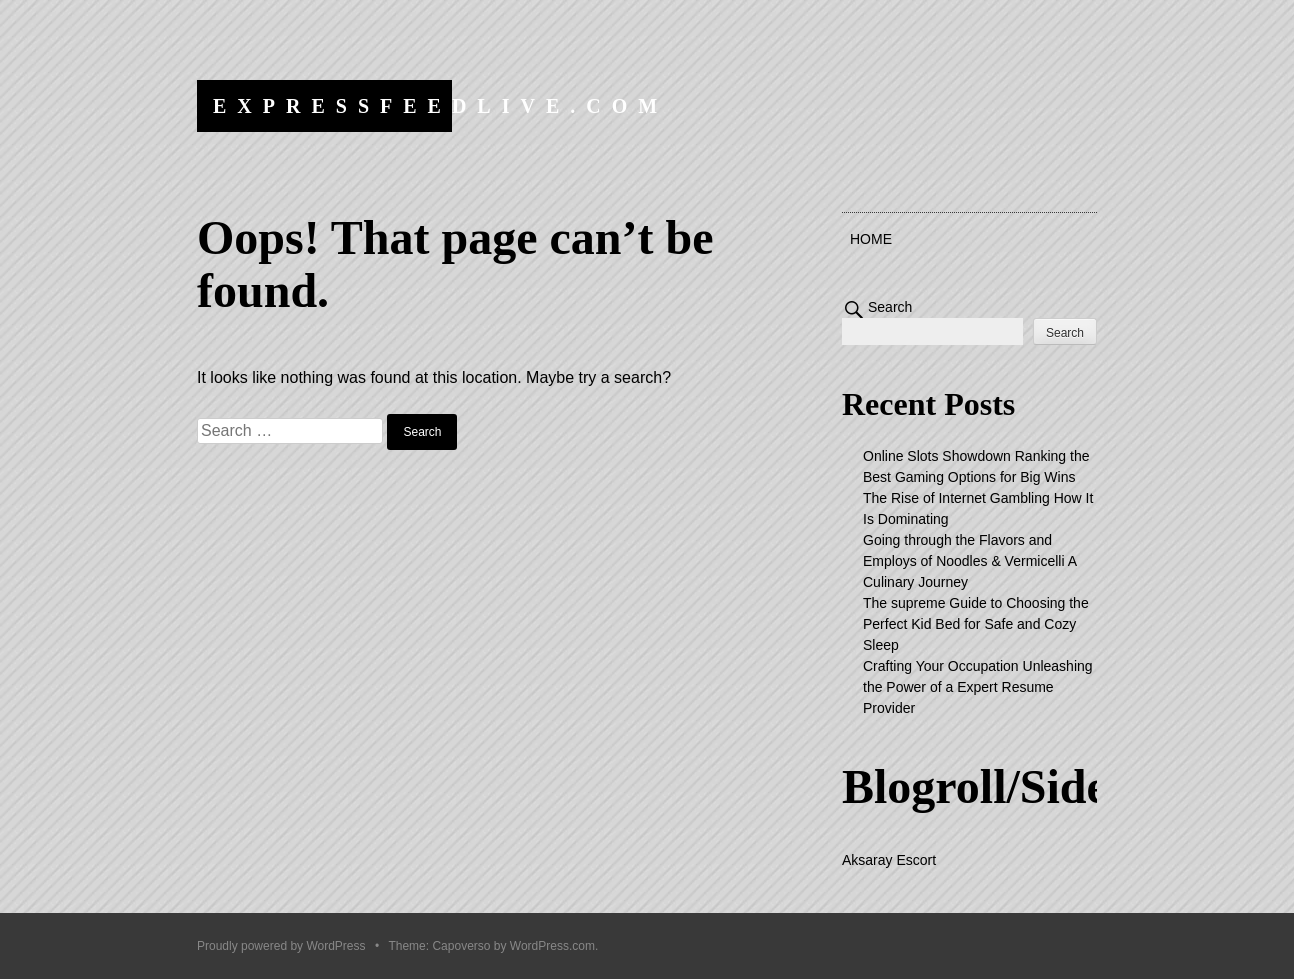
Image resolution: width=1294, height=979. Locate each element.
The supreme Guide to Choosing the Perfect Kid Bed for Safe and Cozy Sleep (976, 624)
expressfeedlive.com (440, 106)
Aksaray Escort (889, 860)
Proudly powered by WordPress (281, 946)
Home (871, 239)
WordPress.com (552, 946)
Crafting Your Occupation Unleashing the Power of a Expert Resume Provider (978, 687)
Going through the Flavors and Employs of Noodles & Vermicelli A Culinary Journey (969, 561)
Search (890, 307)
